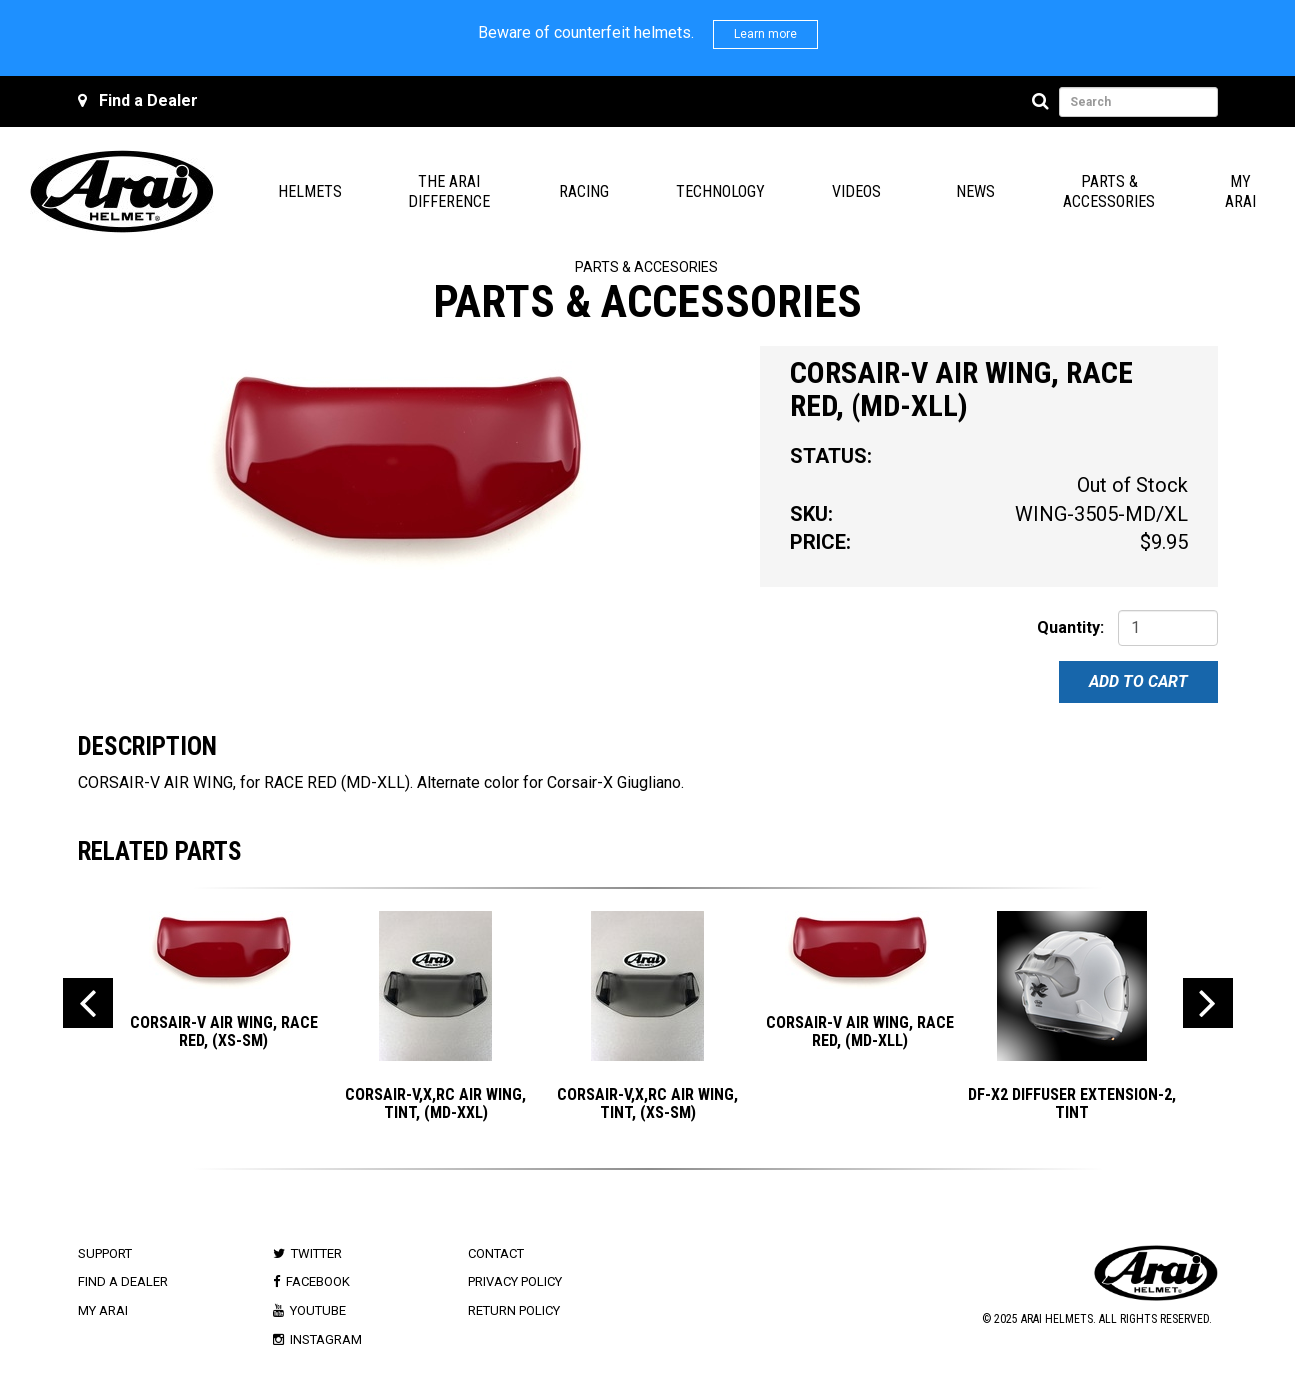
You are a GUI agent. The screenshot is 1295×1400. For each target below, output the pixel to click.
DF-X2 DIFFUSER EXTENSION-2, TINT (1072, 1103)
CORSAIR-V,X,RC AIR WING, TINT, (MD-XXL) (435, 1103)
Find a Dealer (148, 100)
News (975, 191)
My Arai (1240, 191)
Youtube (318, 1310)
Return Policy (514, 1310)
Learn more (765, 34)
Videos (856, 191)
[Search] (1043, 102)
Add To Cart (1138, 681)
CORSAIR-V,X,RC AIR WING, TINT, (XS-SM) (647, 1103)
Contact (496, 1253)
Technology (720, 191)
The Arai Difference (449, 191)
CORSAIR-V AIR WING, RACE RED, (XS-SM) (224, 1031)
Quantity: (1070, 627)
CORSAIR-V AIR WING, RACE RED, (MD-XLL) (860, 1031)
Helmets (310, 191)
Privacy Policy (515, 1281)
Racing (584, 191)
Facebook (318, 1281)
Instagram (326, 1339)
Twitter (316, 1253)
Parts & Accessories (1109, 191)
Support (105, 1253)
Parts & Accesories (646, 267)
